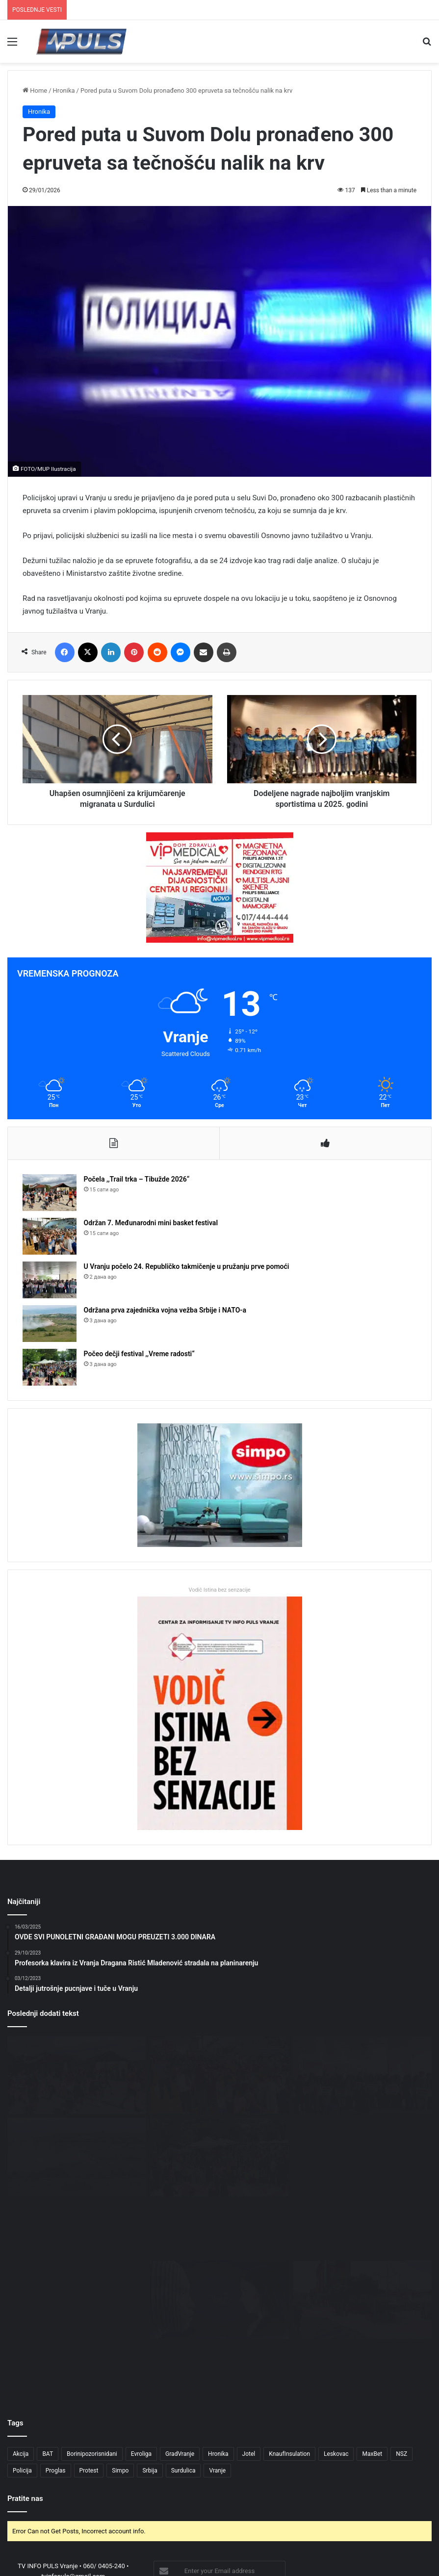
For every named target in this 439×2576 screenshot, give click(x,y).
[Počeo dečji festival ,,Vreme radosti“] (50, 1367)
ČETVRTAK (323, 2536)
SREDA (292, 2536)
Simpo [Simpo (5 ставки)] (120, 2350)
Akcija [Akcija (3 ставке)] (20, 2333)
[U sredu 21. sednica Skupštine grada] (362, 2157)
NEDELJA (415, 2536)
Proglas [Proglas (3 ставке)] (56, 2350)
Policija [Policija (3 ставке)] (22, 2350)
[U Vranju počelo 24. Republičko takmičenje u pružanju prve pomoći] (50, 1280)
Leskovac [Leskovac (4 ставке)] (336, 2333)
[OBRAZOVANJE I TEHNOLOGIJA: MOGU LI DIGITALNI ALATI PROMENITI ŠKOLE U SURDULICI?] (219, 2240)
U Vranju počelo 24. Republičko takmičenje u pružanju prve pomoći (186, 1267)
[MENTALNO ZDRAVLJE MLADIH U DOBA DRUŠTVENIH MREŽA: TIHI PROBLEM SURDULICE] (362, 2240)
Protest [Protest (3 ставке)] (89, 2350)
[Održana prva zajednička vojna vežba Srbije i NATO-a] (50, 1324)
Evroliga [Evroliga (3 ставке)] (141, 2333)
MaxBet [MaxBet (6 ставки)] (372, 2333)
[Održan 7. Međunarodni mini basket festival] (50, 1236)
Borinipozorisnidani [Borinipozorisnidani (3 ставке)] (92, 2333)
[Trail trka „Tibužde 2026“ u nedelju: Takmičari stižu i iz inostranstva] (76, 2240)
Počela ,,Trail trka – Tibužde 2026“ (137, 1180)
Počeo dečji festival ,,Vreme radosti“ (139, 1354)
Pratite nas (25, 2378)
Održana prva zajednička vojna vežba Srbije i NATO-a (165, 1310)
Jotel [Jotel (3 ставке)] (249, 2333)
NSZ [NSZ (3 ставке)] (401, 2333)
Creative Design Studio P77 (245, 2520)
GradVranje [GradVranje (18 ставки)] (179, 2333)
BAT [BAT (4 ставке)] (47, 2333)
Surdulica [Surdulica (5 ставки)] (183, 2350)
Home (35, 90)
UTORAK (263, 2536)
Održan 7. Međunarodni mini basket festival (151, 1223)
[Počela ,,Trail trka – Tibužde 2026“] (50, 1193)
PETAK (355, 2536)
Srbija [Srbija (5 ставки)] (149, 2350)
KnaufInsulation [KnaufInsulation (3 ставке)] (289, 2333)
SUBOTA (384, 2536)
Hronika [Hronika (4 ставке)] (218, 2333)
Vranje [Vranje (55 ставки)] (217, 2350)
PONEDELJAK (225, 2536)
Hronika (64, 90)
